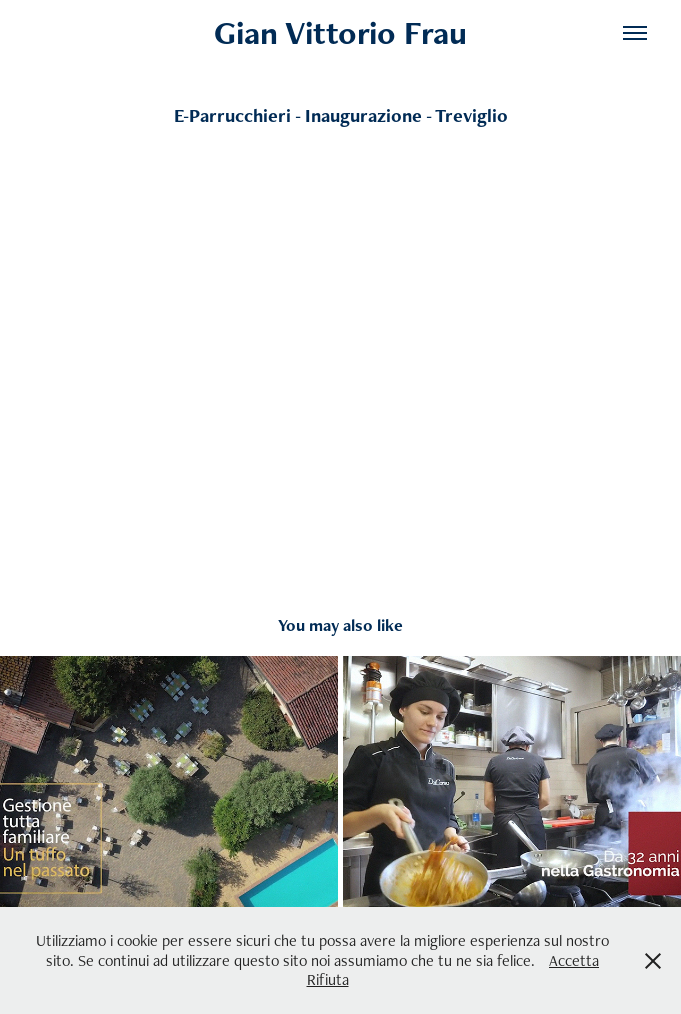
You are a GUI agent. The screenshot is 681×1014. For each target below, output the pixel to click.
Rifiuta (328, 979)
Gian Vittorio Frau (340, 32)
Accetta (574, 960)
